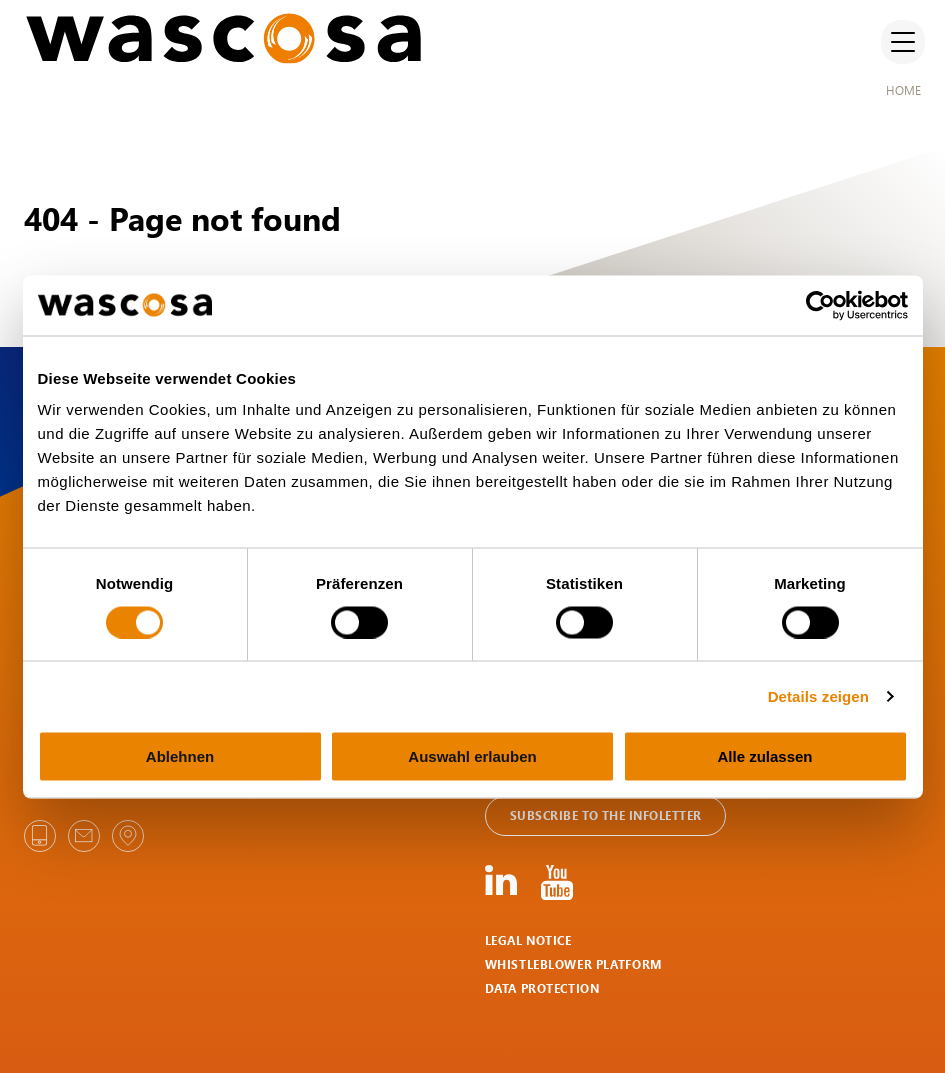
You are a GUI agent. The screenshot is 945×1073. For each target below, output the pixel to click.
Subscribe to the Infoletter (605, 815)
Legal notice (528, 940)
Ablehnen (180, 756)
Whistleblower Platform (573, 964)
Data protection (542, 988)
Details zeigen (818, 695)
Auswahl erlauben (472, 756)
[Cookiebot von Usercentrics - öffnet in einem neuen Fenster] (820, 305)
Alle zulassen (764, 756)
